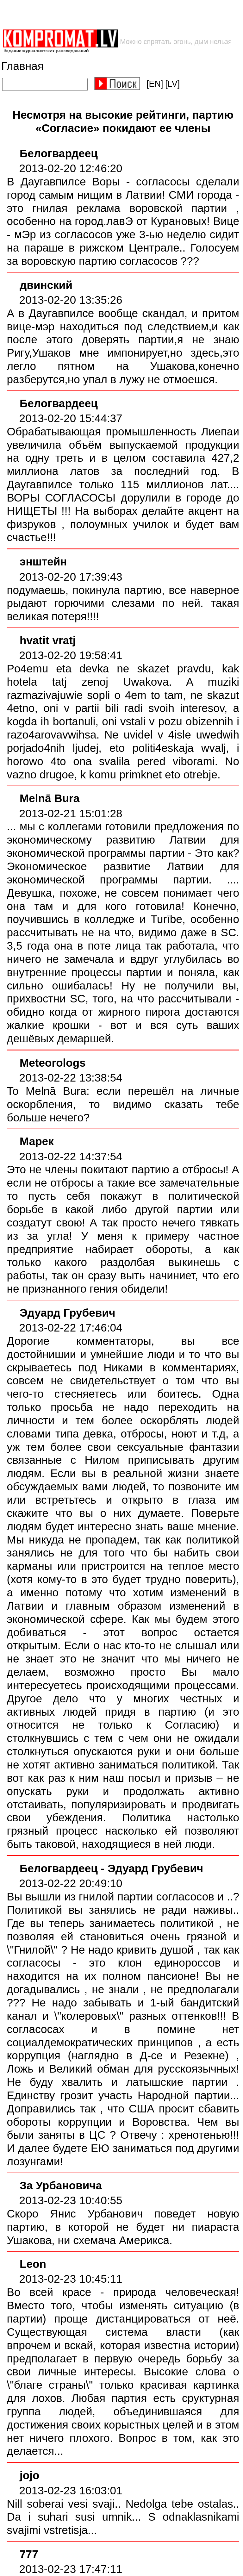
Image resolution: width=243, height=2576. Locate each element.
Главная (22, 66)
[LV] (172, 84)
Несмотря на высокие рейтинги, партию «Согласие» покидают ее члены (123, 121)
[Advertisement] (102, 14)
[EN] (154, 84)
